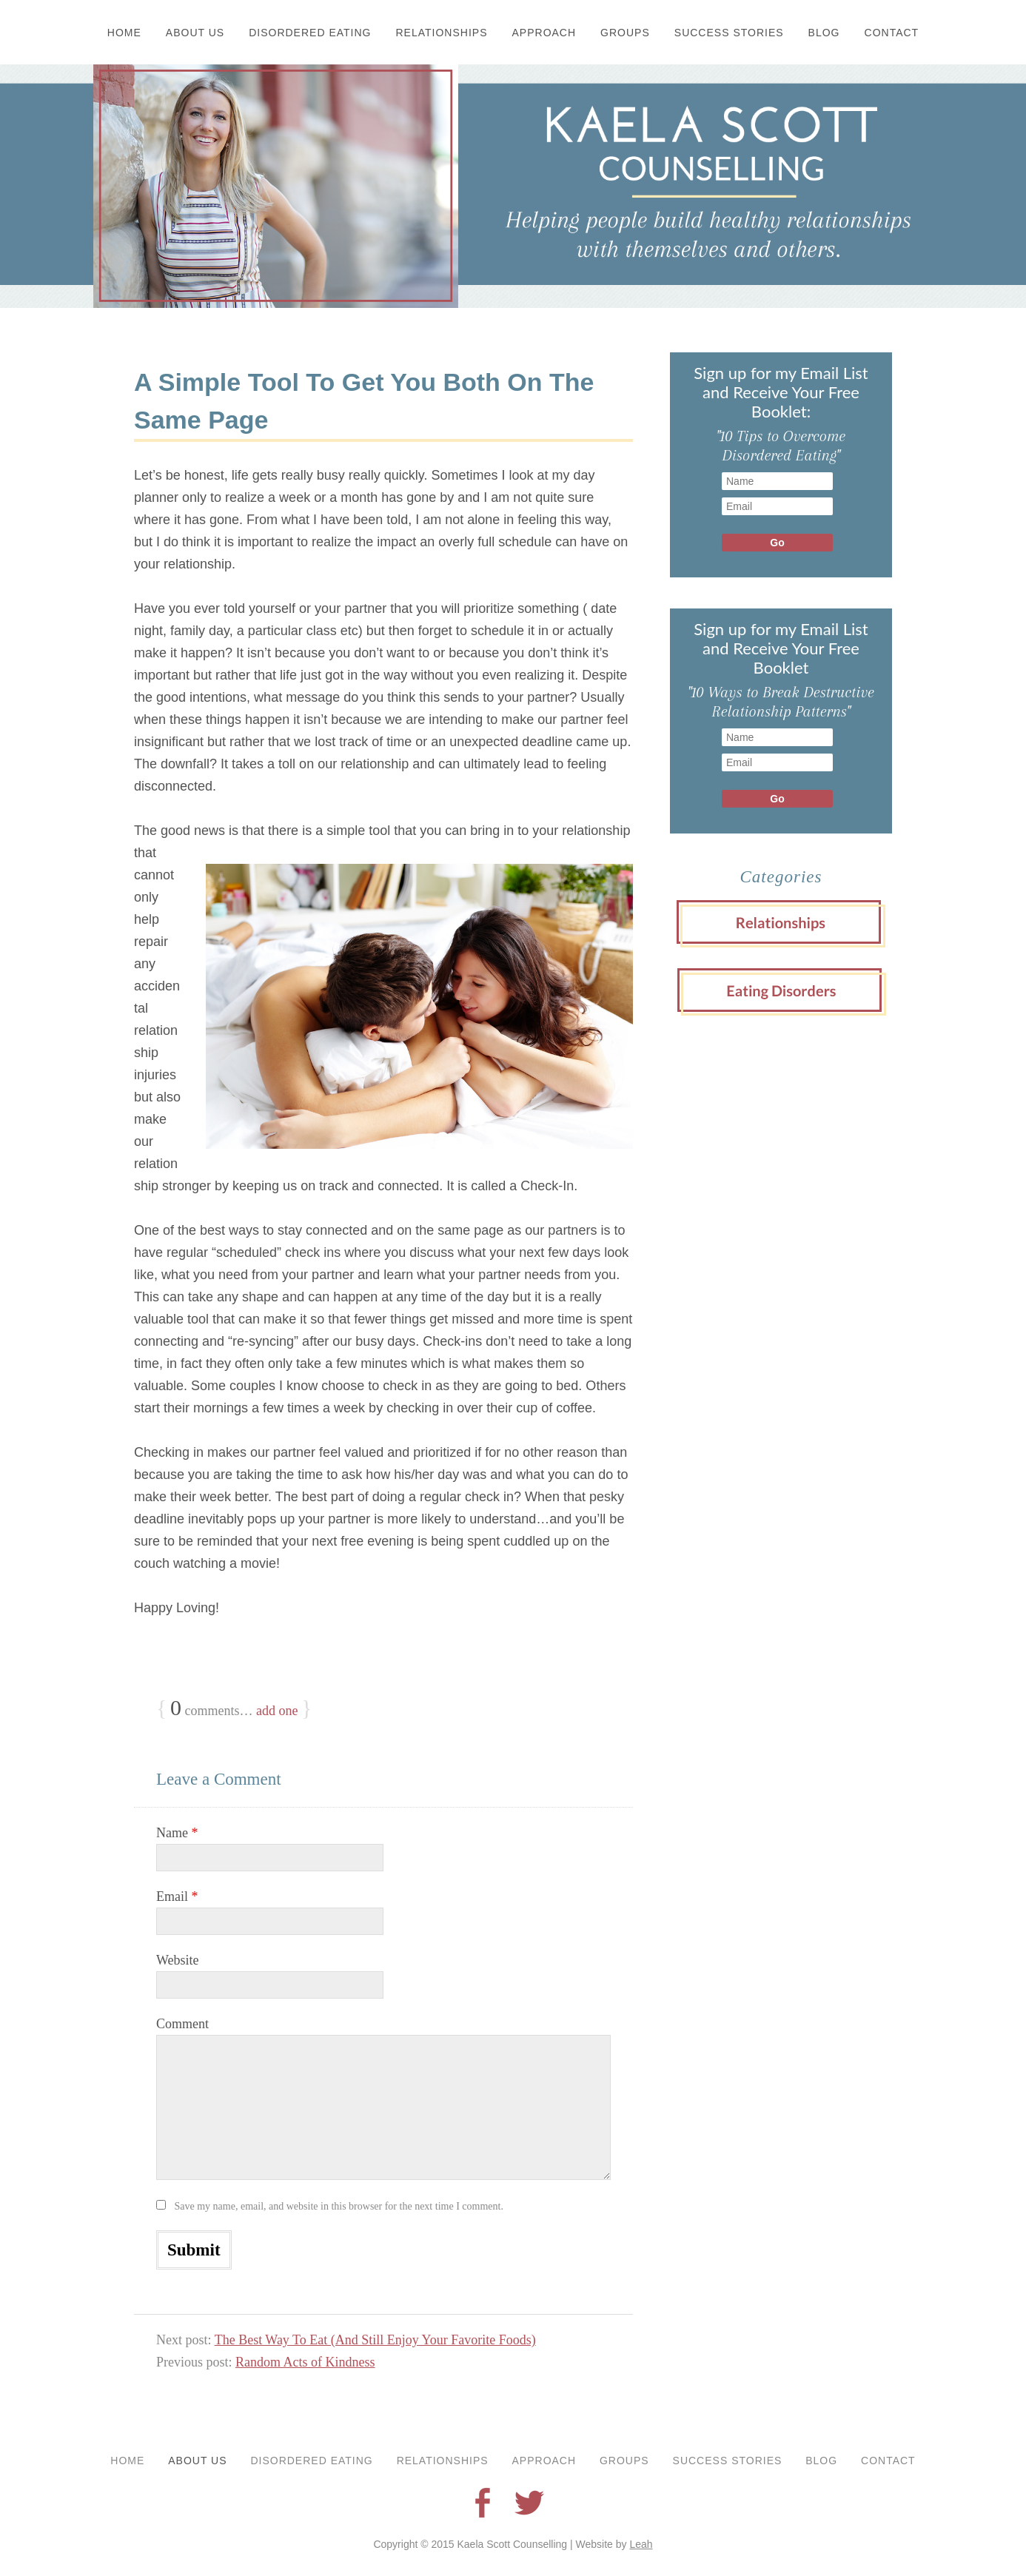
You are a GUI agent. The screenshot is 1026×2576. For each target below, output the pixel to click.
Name (177, 1832)
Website (177, 1960)
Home (124, 32)
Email (177, 1896)
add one (277, 1710)
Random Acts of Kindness (305, 2362)
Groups (625, 32)
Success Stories (729, 32)
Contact (892, 32)
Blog (824, 32)
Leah (640, 2544)
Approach (544, 32)
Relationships (442, 32)
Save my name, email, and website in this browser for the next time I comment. (339, 2206)
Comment (182, 2023)
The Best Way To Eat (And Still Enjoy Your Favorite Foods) (375, 2339)
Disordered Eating (310, 32)
